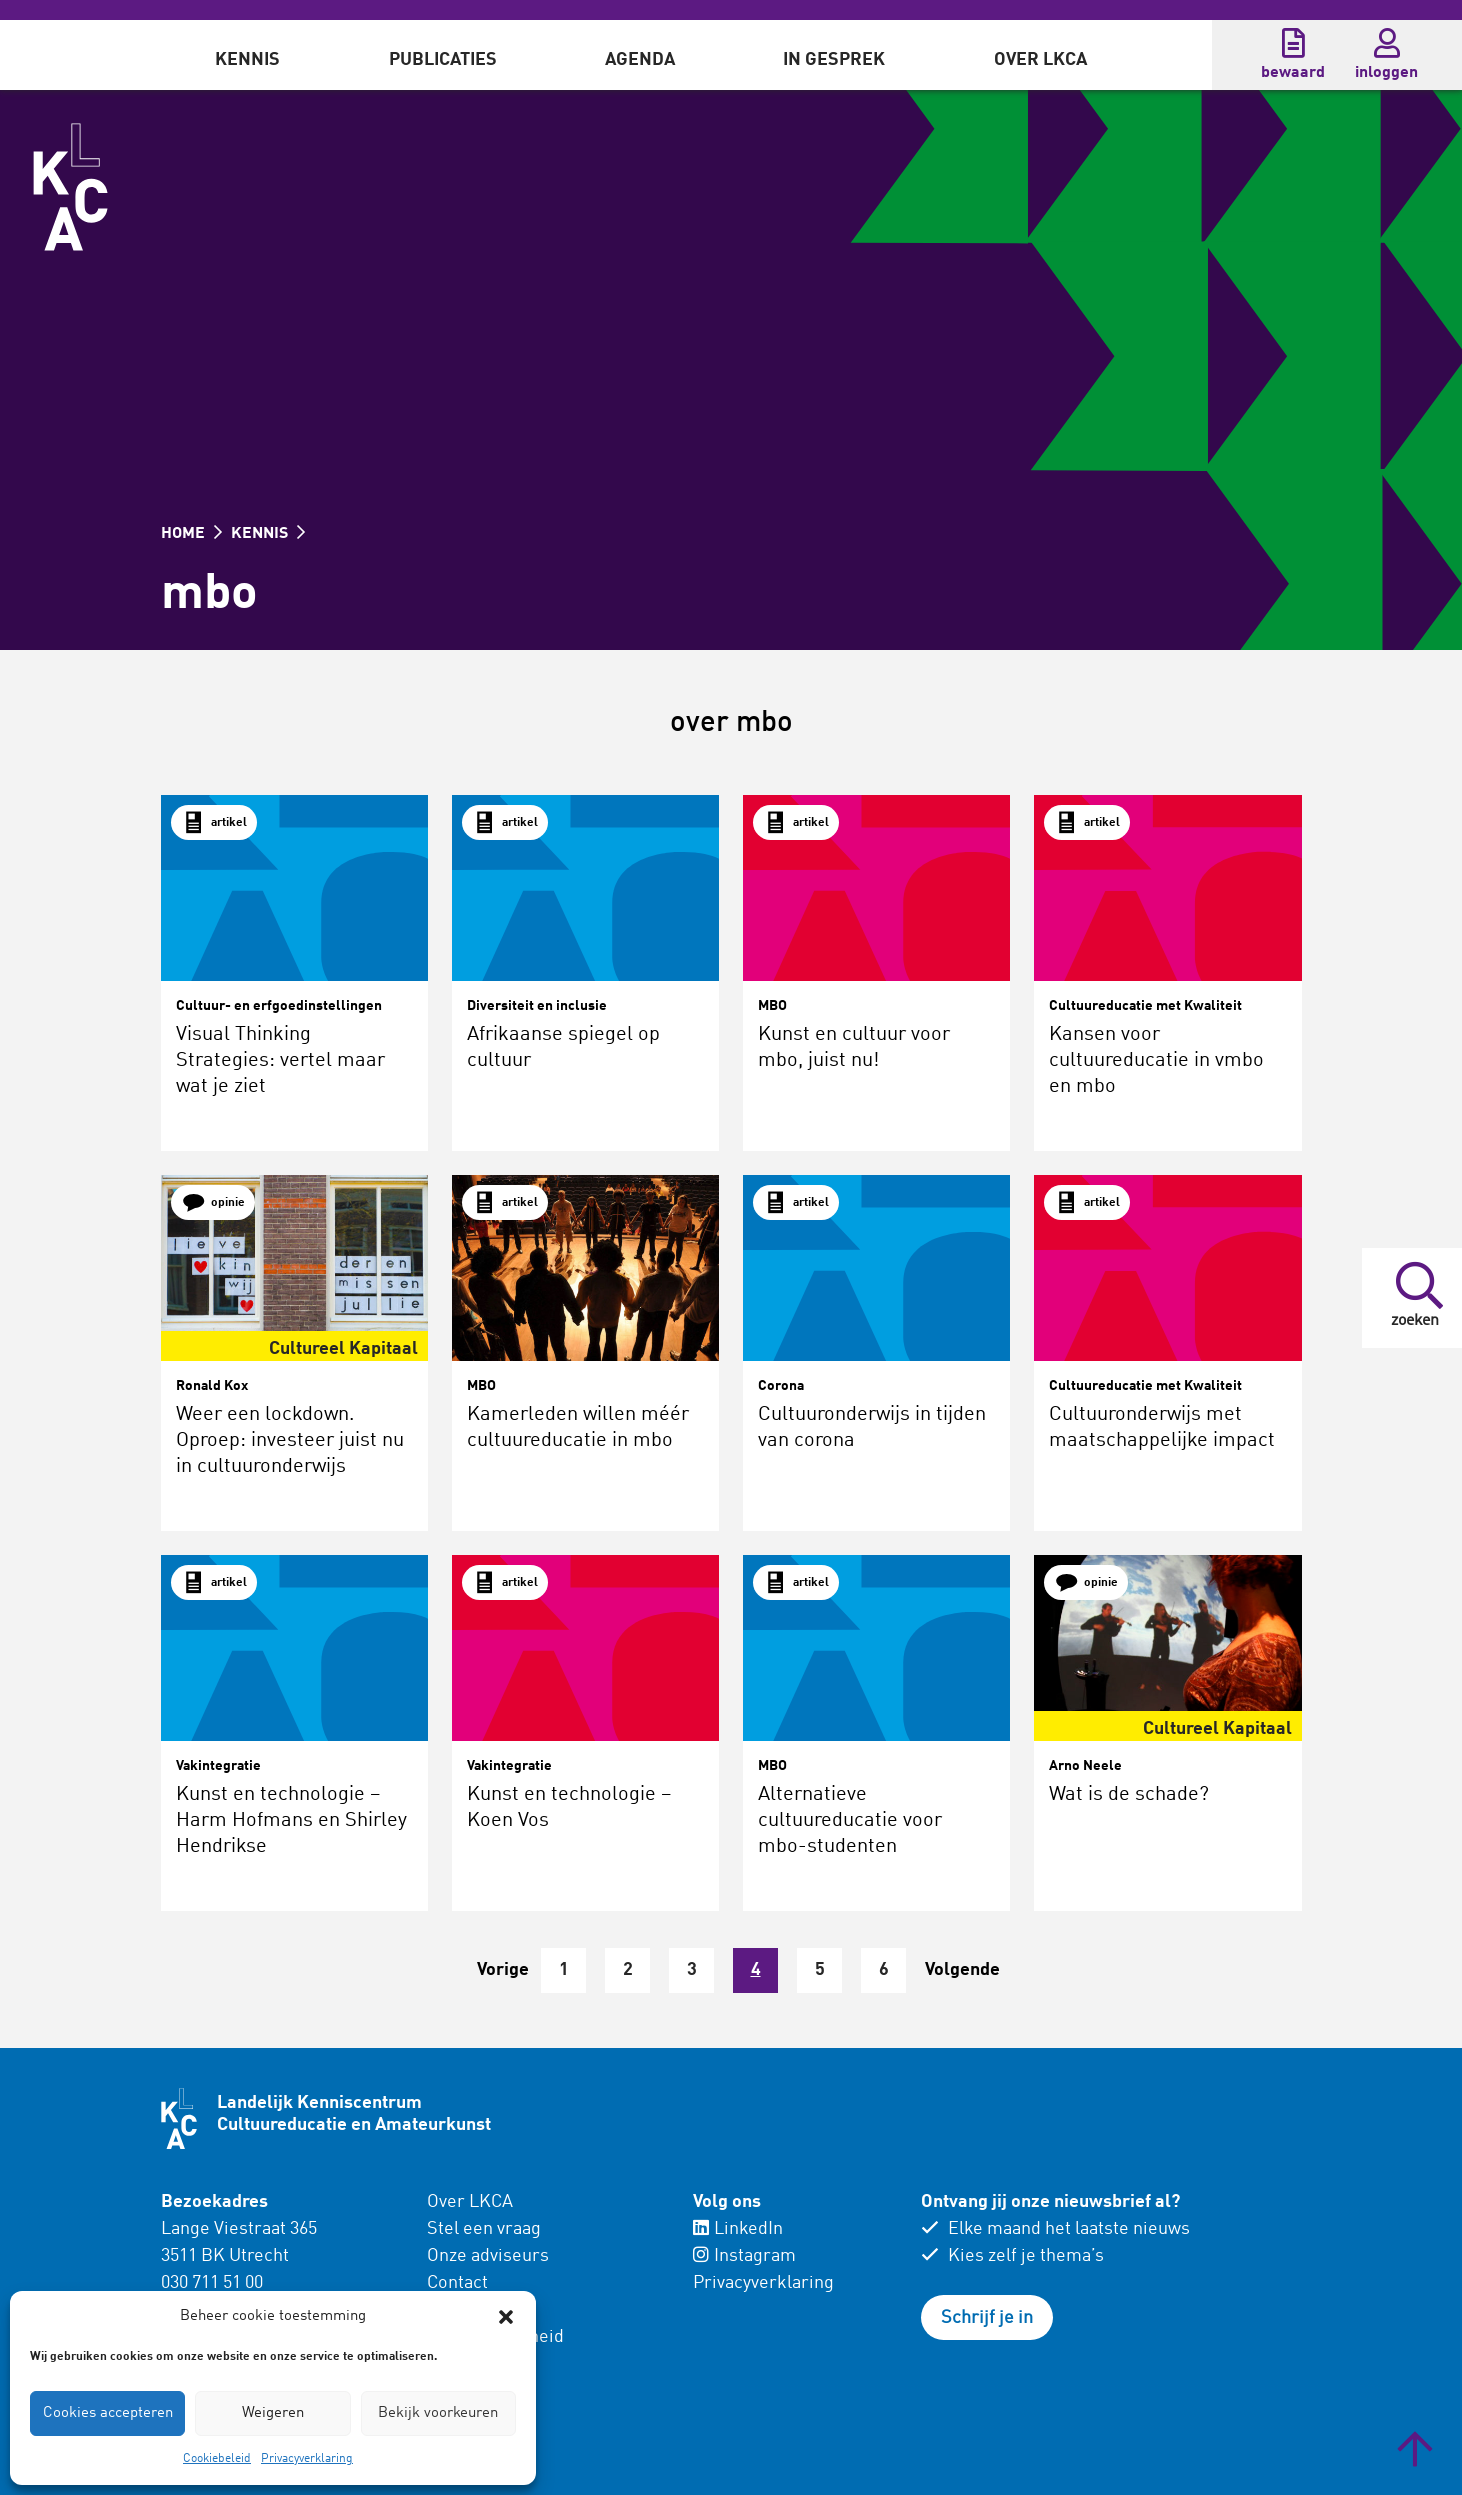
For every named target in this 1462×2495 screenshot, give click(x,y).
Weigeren (273, 2413)
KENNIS (268, 534)
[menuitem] (247, 55)
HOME (191, 534)
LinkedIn (738, 2229)
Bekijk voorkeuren (438, 2413)
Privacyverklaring (307, 2459)
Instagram (744, 2256)
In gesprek (834, 60)
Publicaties (443, 60)
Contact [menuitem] (457, 2283)
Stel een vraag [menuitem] (484, 2229)
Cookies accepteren (108, 2413)
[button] (506, 2317)
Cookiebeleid (217, 2459)
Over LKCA (1040, 60)
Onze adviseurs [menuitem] (488, 2256)
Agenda (640, 60)
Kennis (247, 60)
